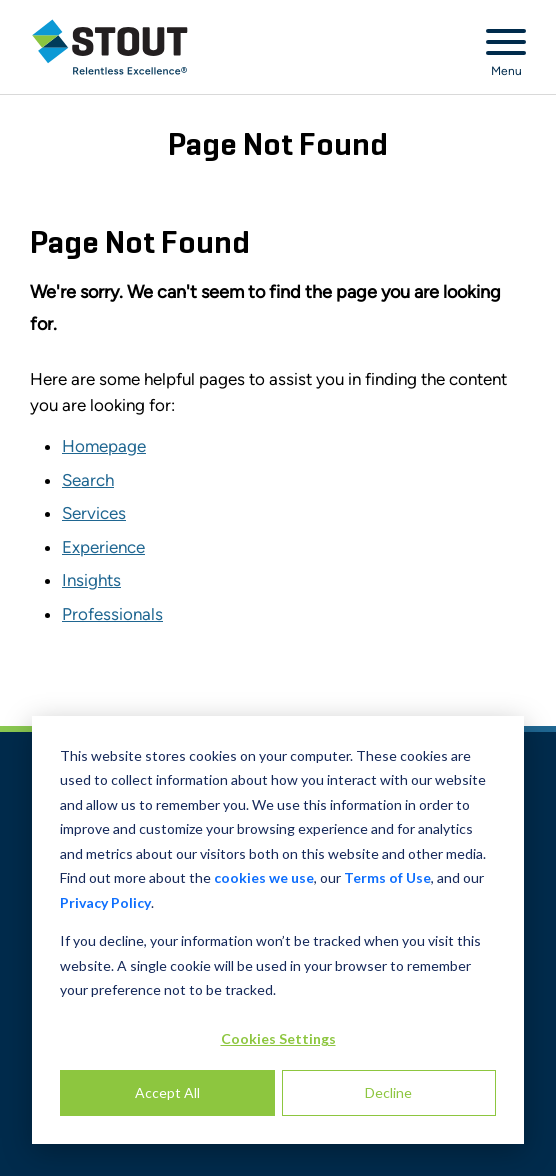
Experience (103, 547)
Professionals (112, 614)
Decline (388, 1092)
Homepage (104, 446)
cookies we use (264, 877)
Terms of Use (387, 877)
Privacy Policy (105, 902)
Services (94, 513)
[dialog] (278, 930)
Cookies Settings (278, 1038)
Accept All (167, 1092)
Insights (91, 580)
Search (88, 480)
